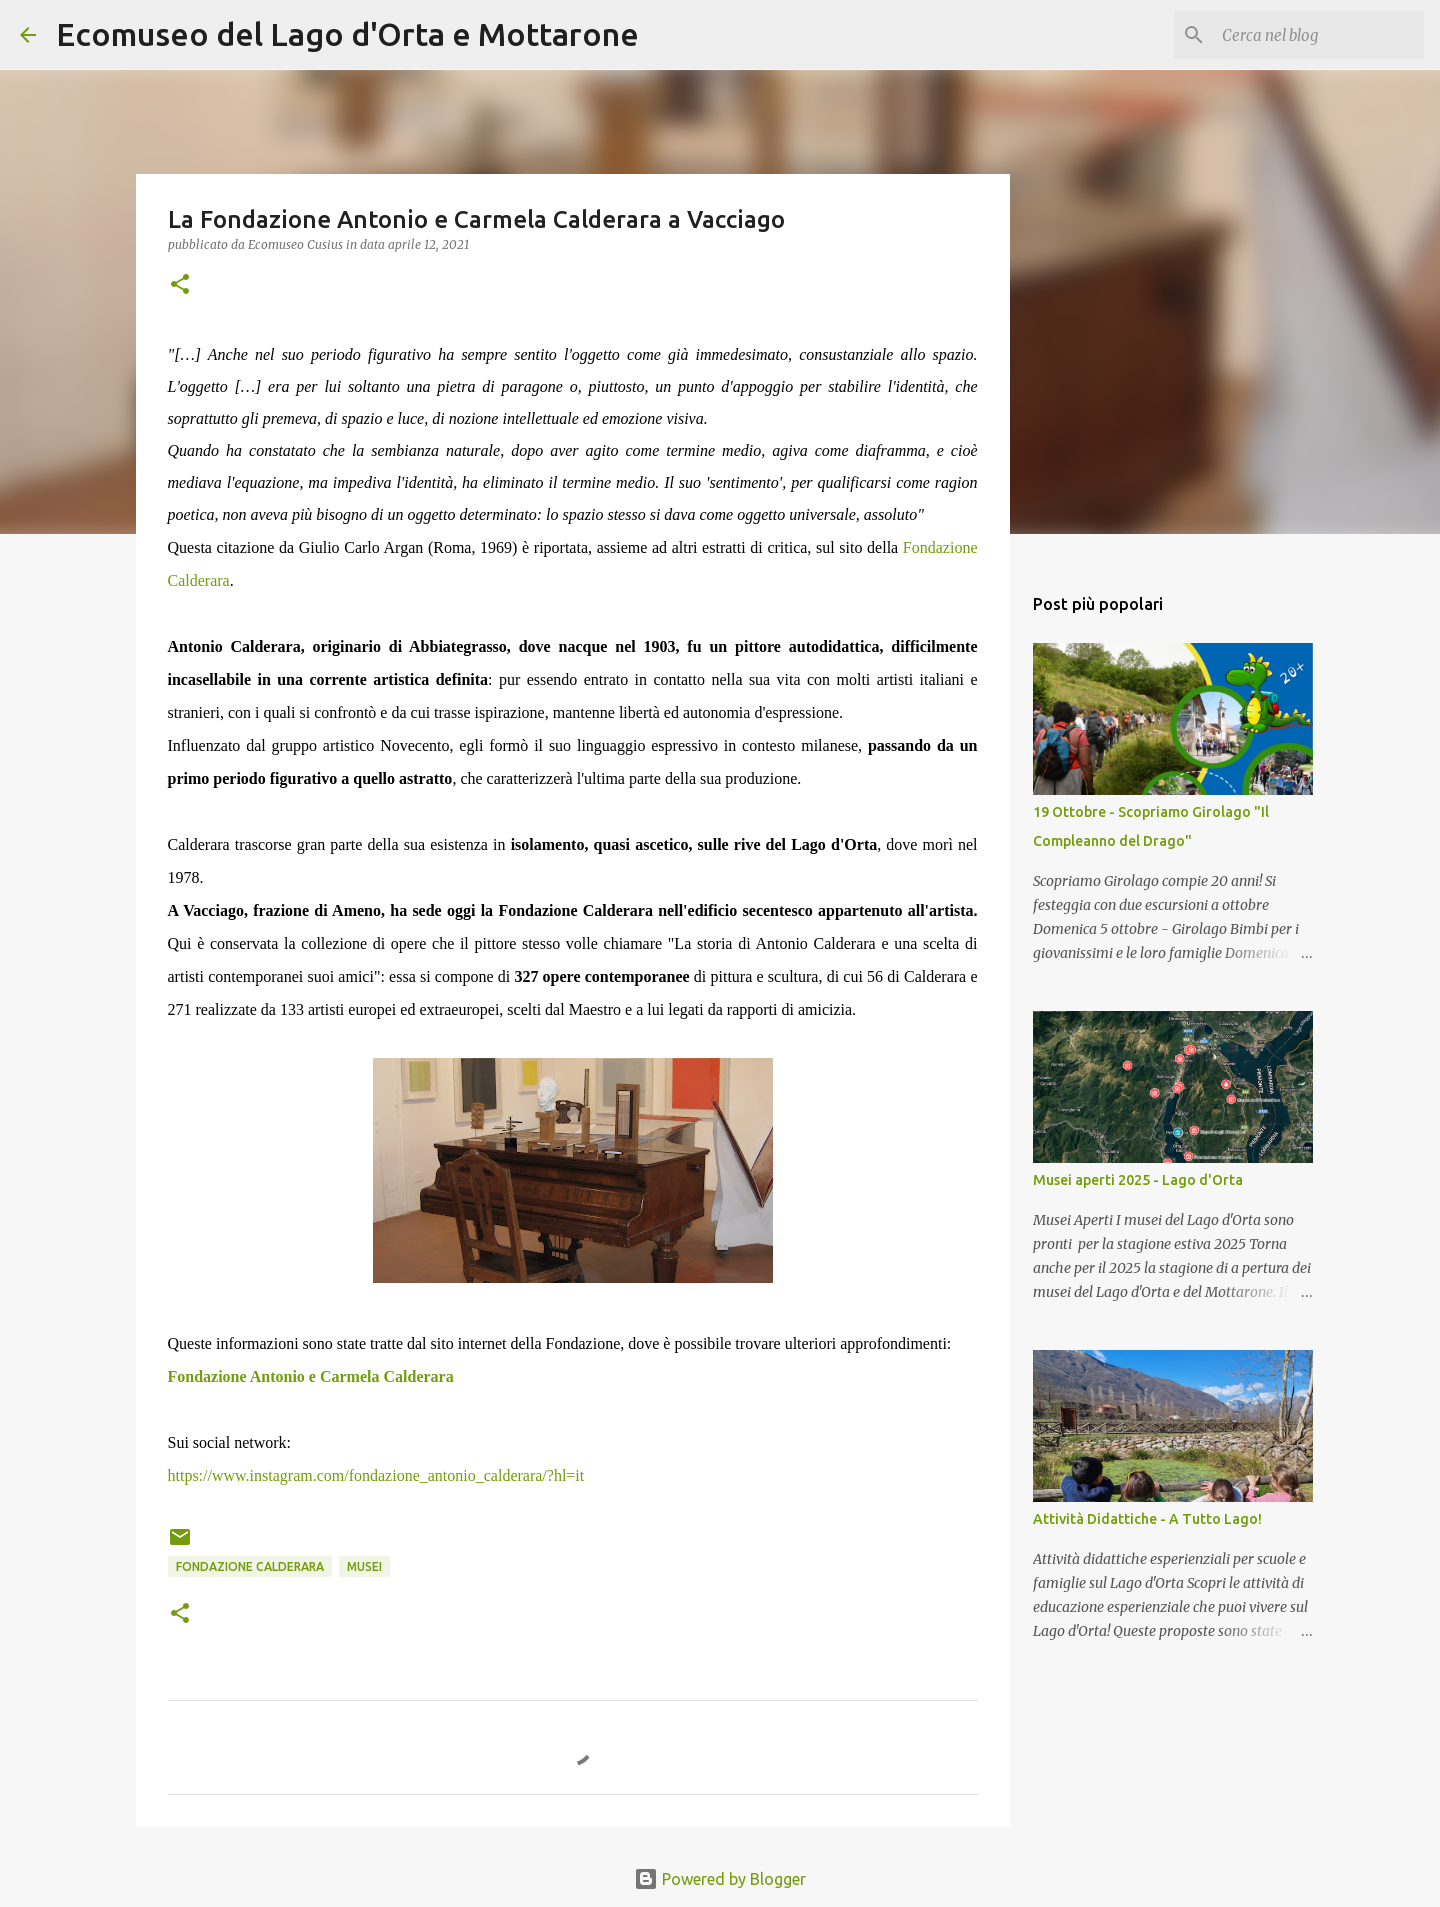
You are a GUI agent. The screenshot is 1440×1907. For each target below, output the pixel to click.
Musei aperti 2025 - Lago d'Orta (1138, 1180)
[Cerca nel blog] (1319, 35)
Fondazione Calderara (250, 1566)
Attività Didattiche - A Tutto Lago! (1147, 1519)
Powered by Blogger (720, 1879)
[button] (180, 285)
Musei (364, 1566)
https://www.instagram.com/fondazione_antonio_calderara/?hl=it (376, 1475)
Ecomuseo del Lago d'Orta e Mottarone (347, 34)
